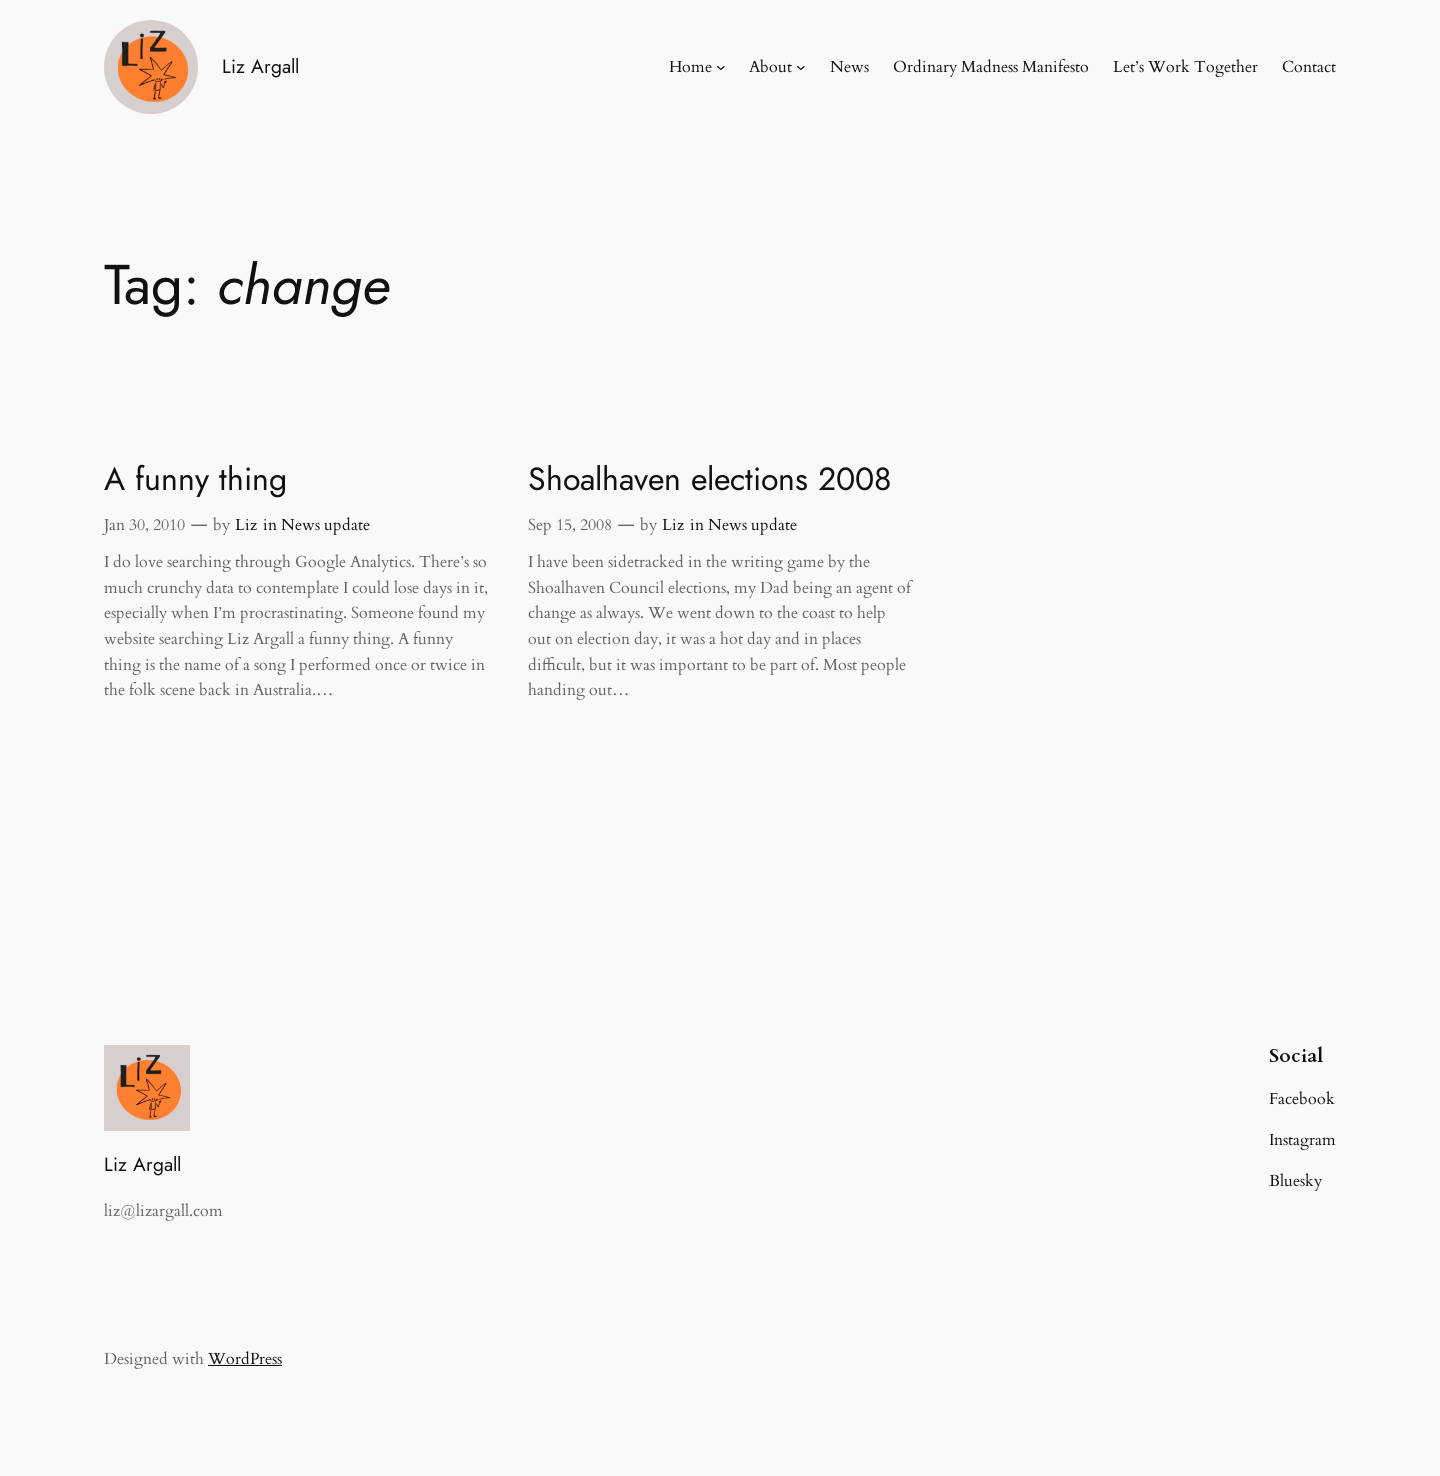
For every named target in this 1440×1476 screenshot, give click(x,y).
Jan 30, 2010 (144, 525)
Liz (246, 525)
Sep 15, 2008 (570, 525)
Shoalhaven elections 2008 (709, 479)
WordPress (245, 1359)
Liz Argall (260, 66)
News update (325, 525)
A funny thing (195, 479)
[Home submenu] (721, 67)
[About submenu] (801, 67)
